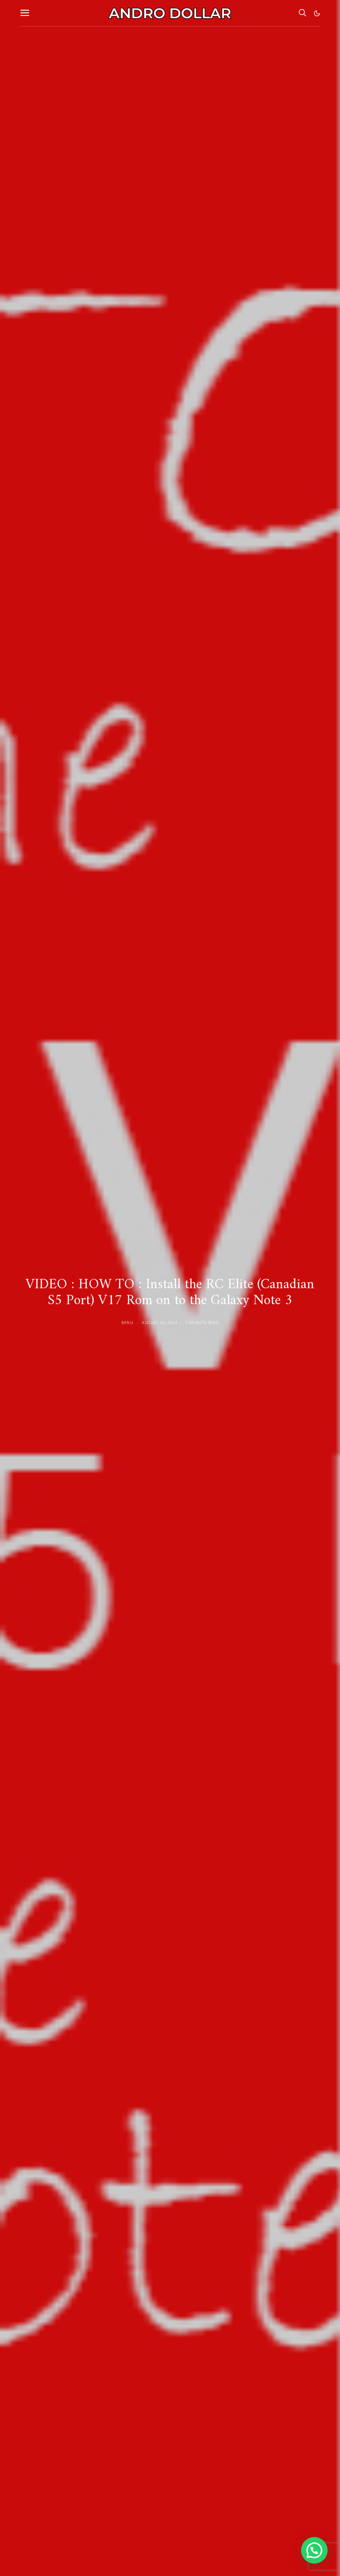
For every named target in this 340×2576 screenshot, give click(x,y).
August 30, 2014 (159, 1322)
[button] (317, 13)
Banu (127, 1322)
